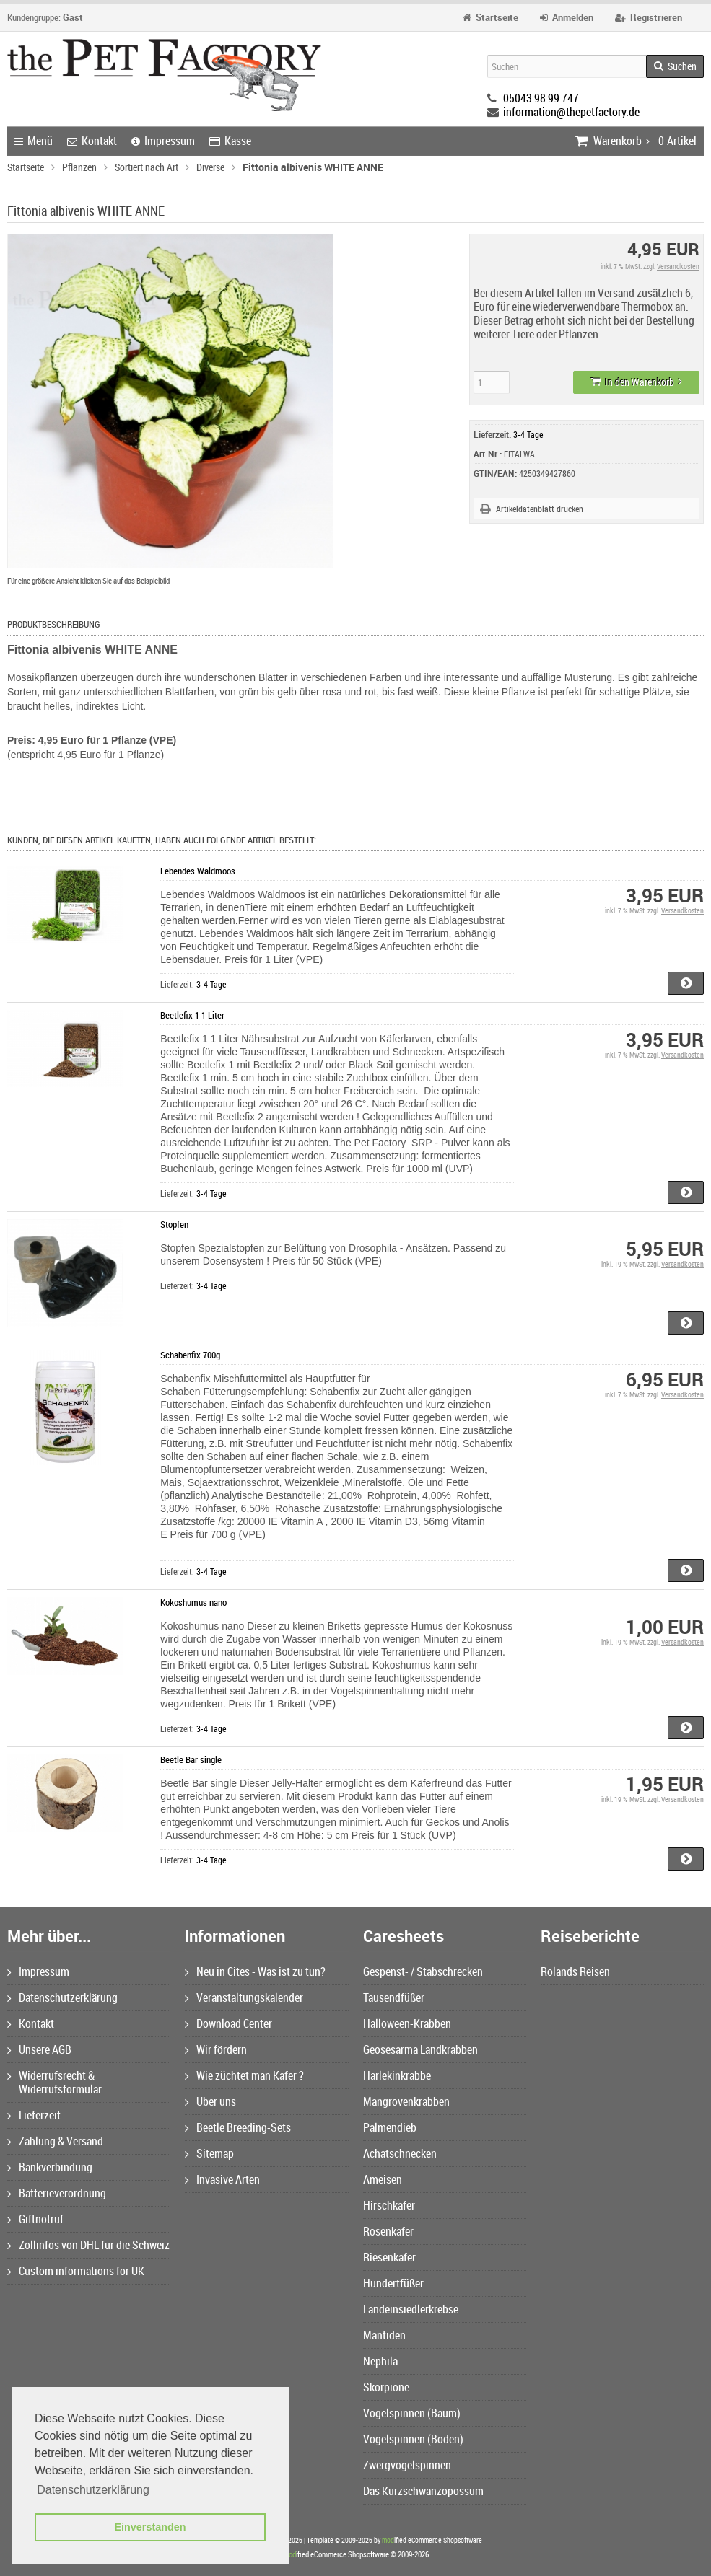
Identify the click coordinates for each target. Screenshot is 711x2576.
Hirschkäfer (389, 2205)
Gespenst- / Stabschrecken (423, 1971)
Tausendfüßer (393, 1997)
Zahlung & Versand (55, 2141)
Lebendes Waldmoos (197, 870)
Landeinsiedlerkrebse (410, 2309)
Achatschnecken (400, 2153)
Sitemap (209, 2153)
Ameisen (382, 2179)
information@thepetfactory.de (571, 112)
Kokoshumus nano (193, 1602)
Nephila (380, 2361)
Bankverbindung (49, 2167)
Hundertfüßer (393, 2283)
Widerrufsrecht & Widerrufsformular (54, 2082)
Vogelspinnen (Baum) (412, 2413)
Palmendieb (389, 2127)
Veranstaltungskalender (244, 1997)
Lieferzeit (34, 2115)
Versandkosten (678, 266)
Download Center (228, 2023)
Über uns (210, 2101)
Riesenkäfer (389, 2257)
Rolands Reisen (575, 1971)
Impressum (163, 141)
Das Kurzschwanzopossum (423, 2491)
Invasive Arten (222, 2179)
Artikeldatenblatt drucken (539, 508)
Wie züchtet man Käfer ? (244, 2075)
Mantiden (384, 2335)
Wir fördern (216, 2049)
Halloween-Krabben (407, 2023)
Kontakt (92, 141)
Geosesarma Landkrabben (420, 2049)
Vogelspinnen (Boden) (413, 2439)
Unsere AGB (39, 2049)
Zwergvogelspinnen (407, 2465)
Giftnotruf (35, 2219)
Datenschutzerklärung (62, 1997)
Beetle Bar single (191, 1759)
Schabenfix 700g (190, 1354)
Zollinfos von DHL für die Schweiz (88, 2245)
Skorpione (386, 2387)
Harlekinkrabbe (397, 2075)
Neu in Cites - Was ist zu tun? (255, 1971)
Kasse (230, 141)
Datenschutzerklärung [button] (93, 2490)
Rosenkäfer (388, 2231)
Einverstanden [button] (150, 2527)
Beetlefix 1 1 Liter (192, 1014)
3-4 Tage (528, 434)
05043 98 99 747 (541, 98)
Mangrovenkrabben (406, 2101)
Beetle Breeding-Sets (238, 2127)
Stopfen (174, 1224)
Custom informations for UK (75, 2271)
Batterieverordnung (56, 2193)
